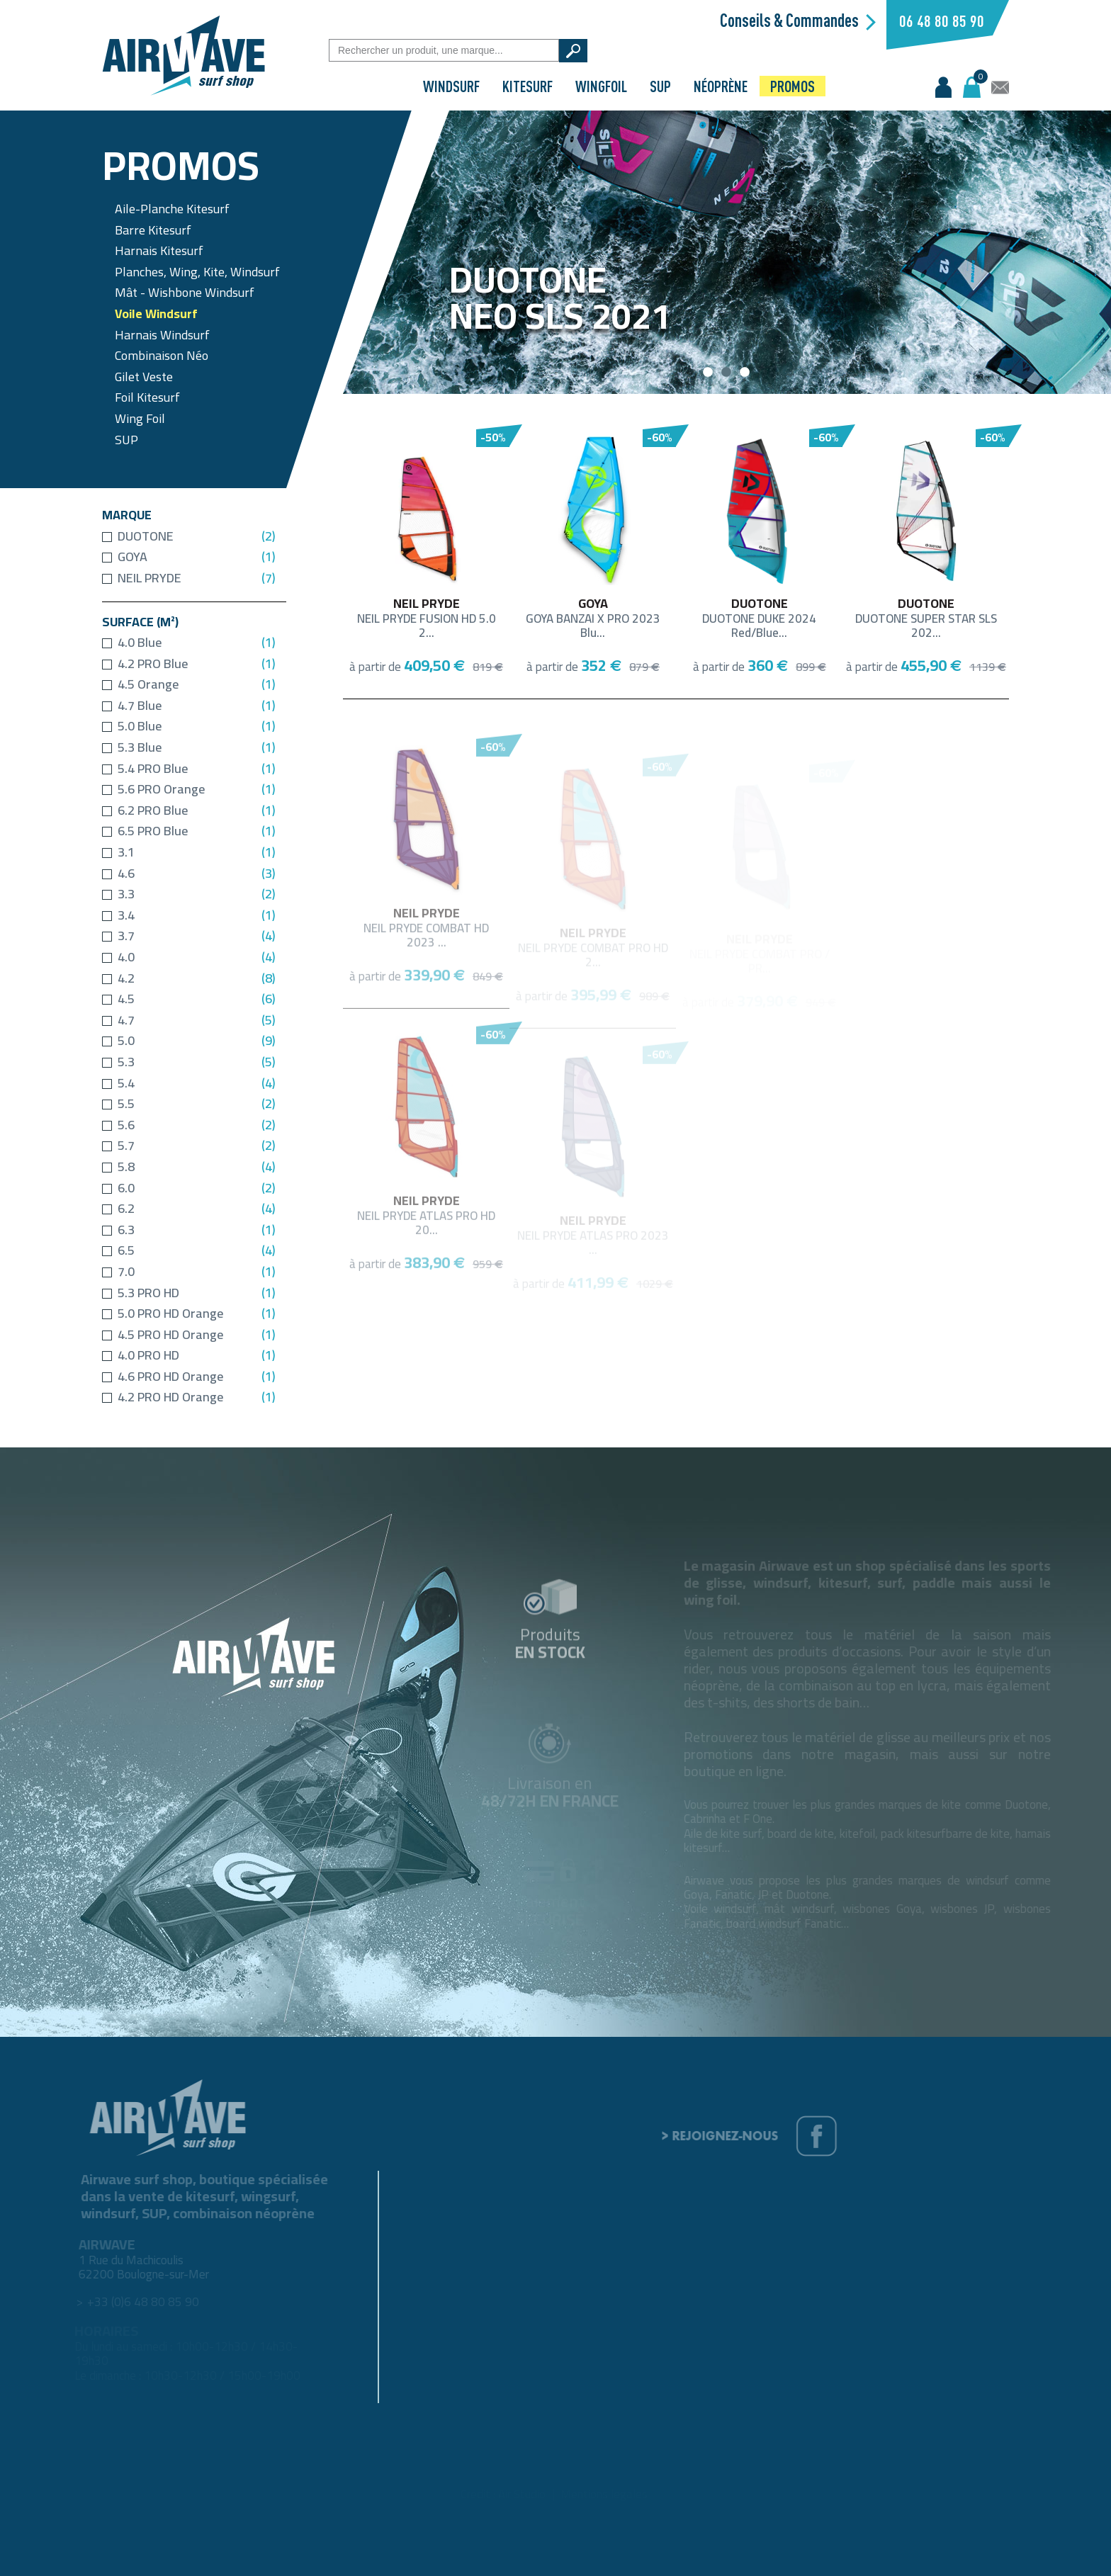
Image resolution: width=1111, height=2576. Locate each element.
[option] (727, 252)
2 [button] (727, 373)
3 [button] (745, 373)
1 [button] (708, 373)
